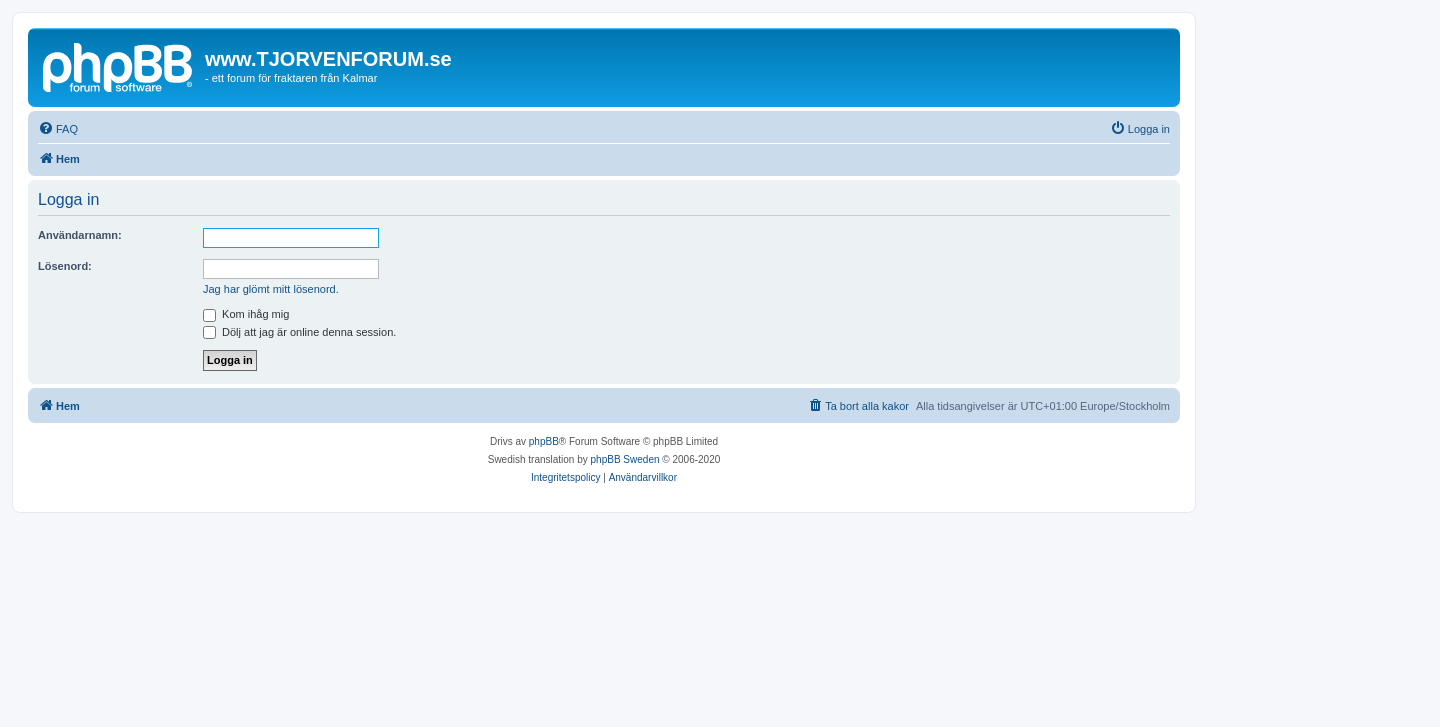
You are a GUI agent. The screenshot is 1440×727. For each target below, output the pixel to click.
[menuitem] (58, 129)
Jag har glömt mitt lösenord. (271, 289)
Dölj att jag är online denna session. (299, 332)
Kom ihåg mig (246, 314)
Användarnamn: (80, 235)
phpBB (544, 441)
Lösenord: (65, 266)
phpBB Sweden (625, 459)
